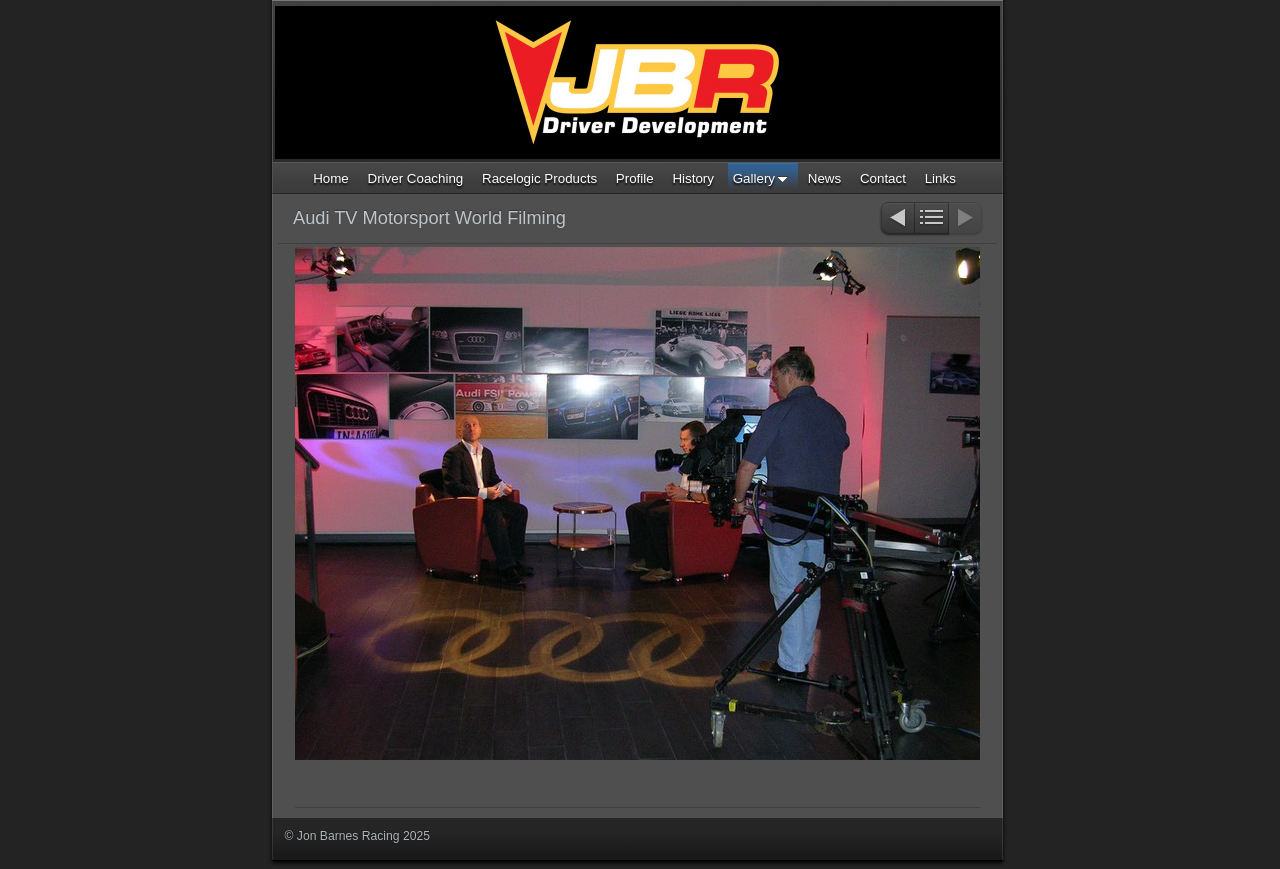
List (931, 219)
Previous (896, 219)
